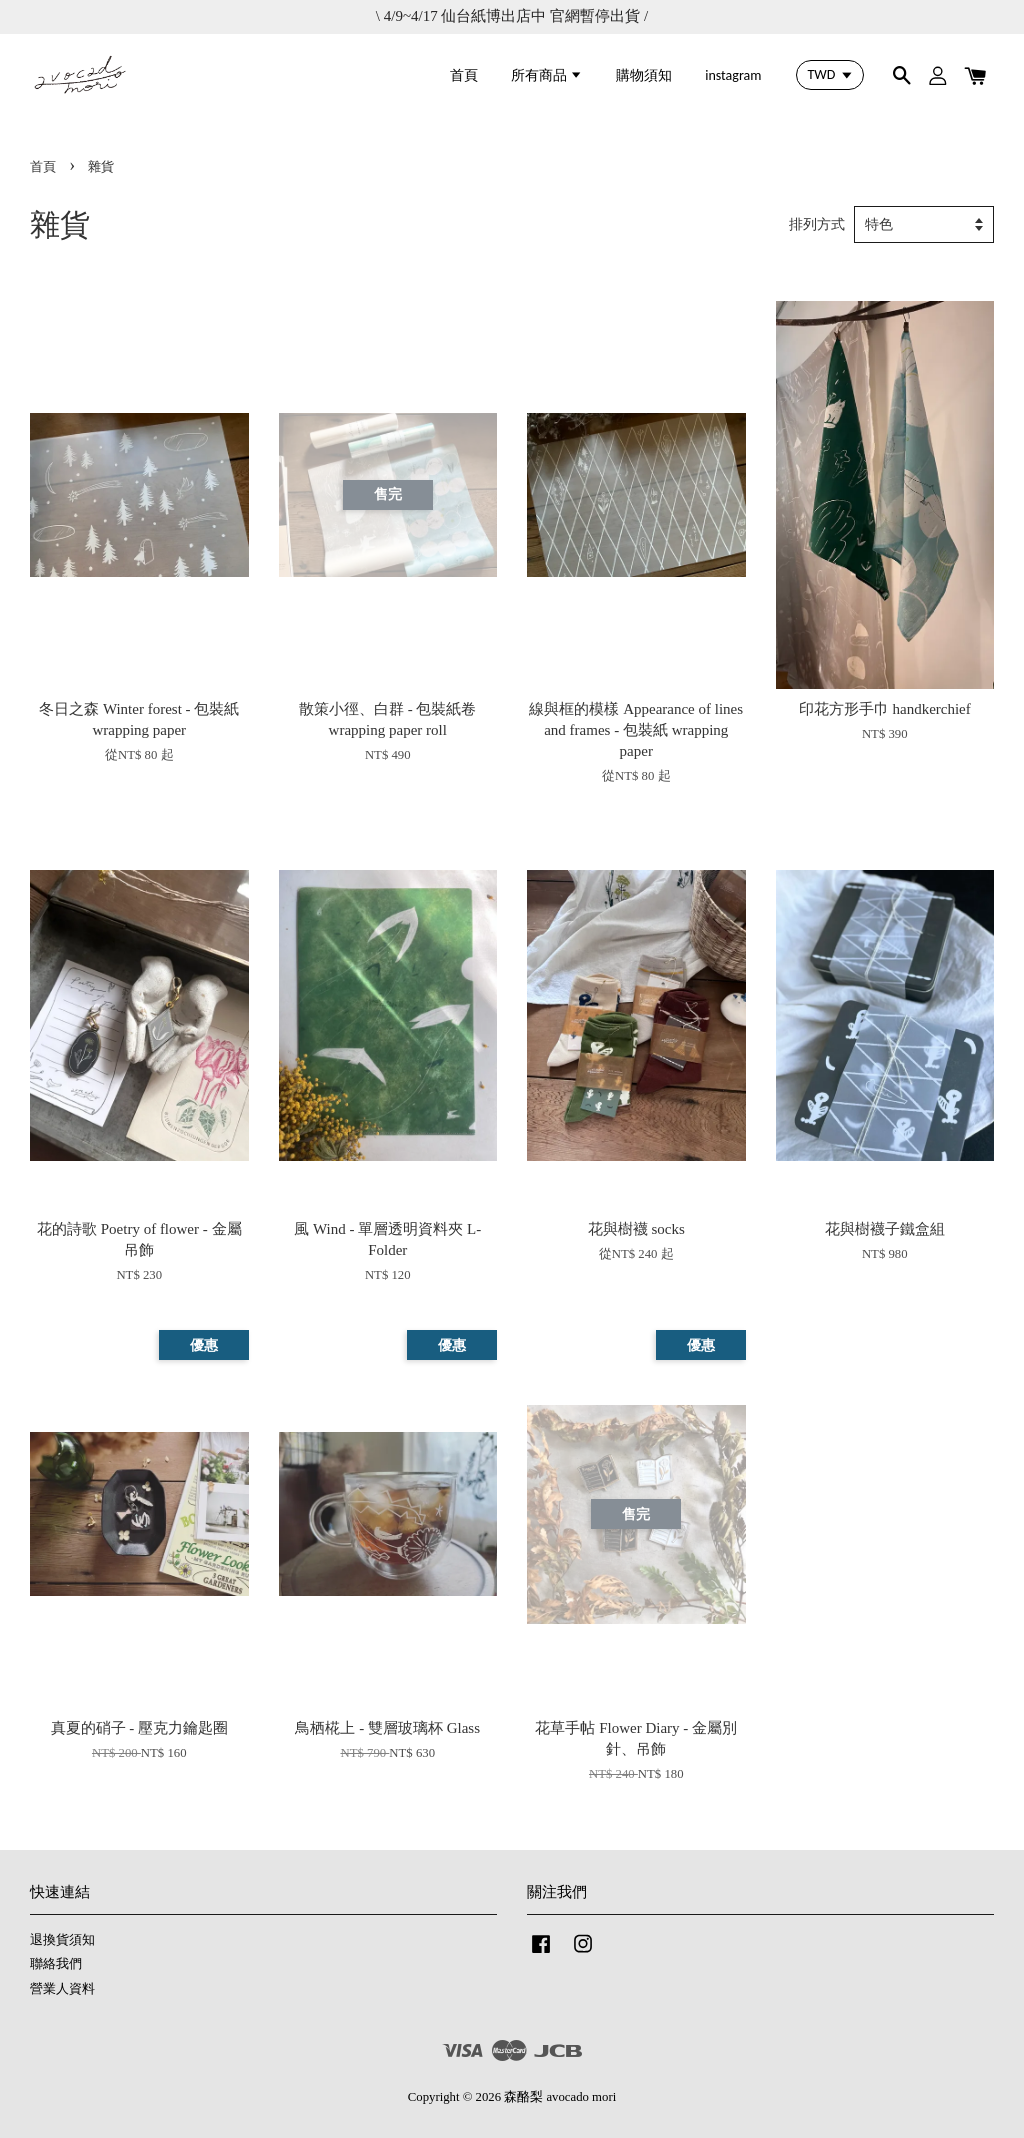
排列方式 (817, 224)
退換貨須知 (62, 1940)
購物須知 (644, 75)
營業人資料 (62, 1989)
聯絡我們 (56, 1964)
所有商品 (547, 75)
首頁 (464, 75)
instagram (733, 75)
